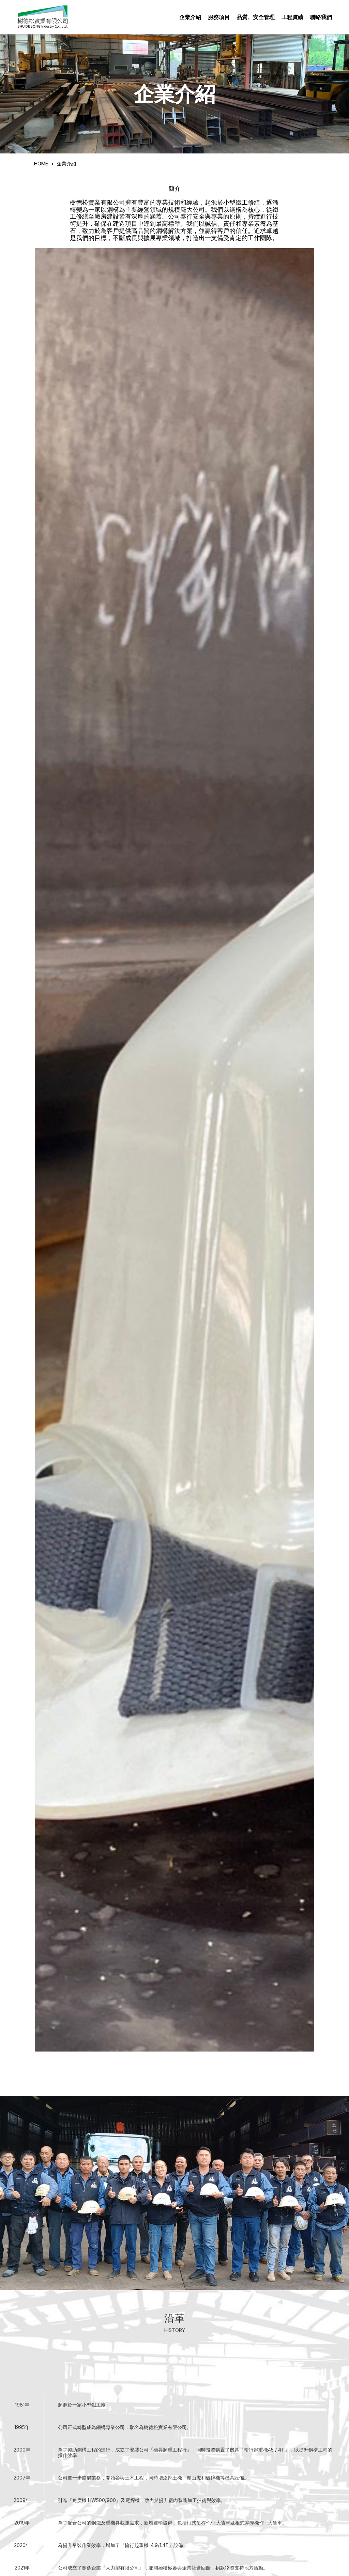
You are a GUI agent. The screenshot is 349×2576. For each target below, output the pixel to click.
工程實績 (292, 17)
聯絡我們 (321, 17)
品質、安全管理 (256, 17)
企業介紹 (190, 17)
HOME (41, 163)
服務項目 (219, 17)
